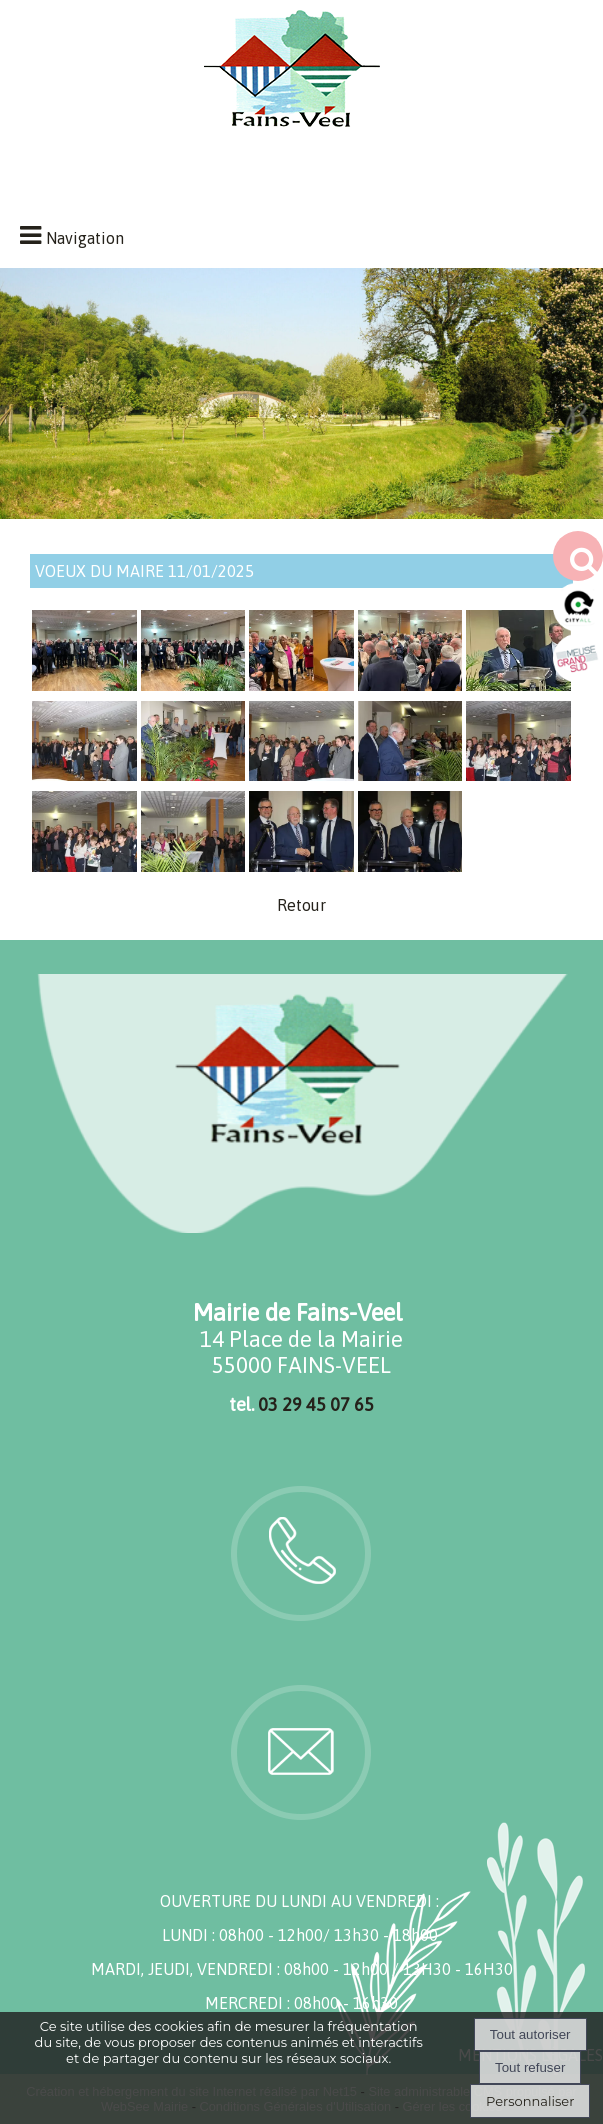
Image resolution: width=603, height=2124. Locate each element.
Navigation (85, 238)
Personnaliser (530, 2101)
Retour (301, 905)
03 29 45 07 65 (316, 1404)
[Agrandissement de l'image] (84, 685)
